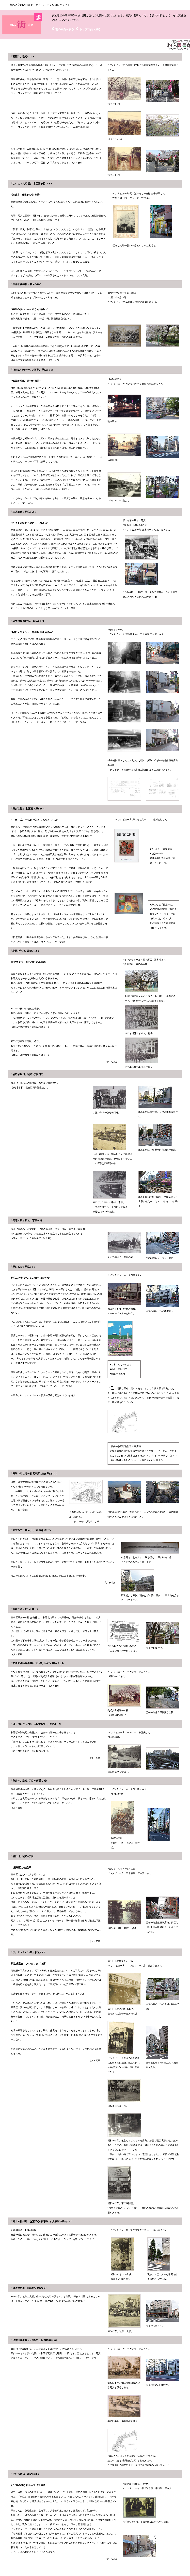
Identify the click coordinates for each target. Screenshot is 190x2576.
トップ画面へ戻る (88, 29)
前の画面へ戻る (63, 29)
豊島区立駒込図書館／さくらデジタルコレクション (40, 4)
